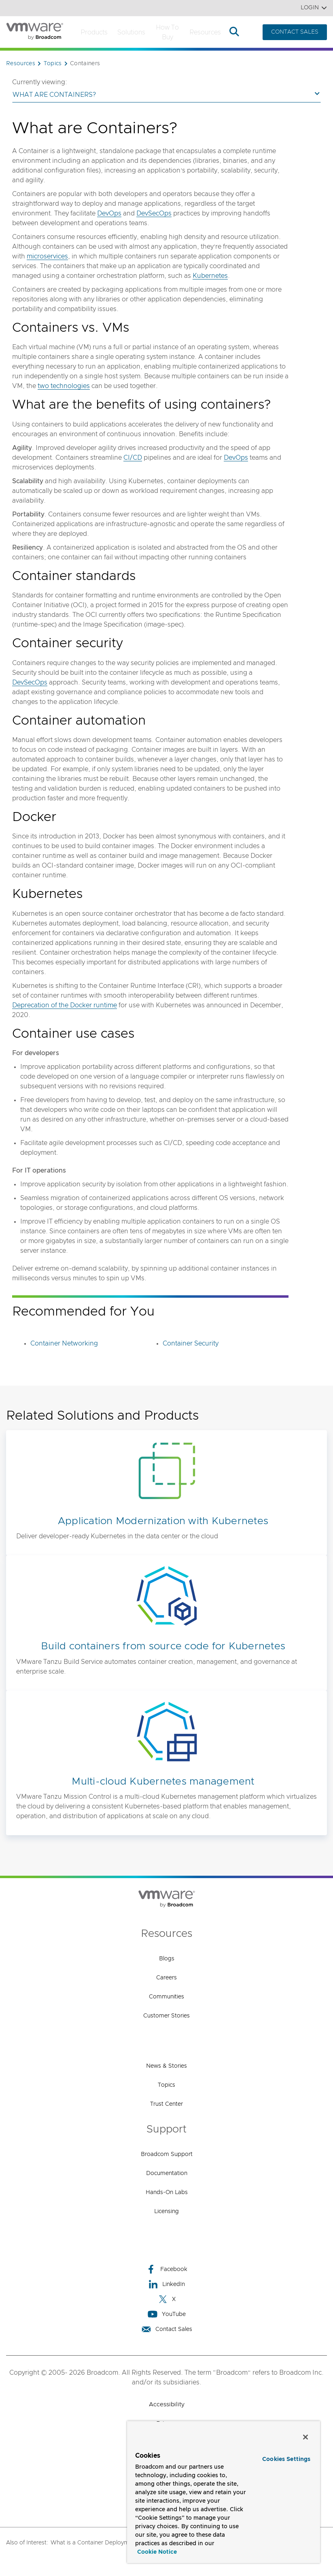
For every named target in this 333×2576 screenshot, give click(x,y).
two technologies (64, 386)
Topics (166, 2085)
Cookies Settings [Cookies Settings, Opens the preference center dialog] (286, 2459)
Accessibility (167, 2404)
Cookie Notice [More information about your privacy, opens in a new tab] (157, 2552)
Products (94, 32)
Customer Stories (166, 2016)
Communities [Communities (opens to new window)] (166, 1997)
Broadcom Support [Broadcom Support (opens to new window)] (167, 2154)
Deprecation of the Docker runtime (64, 1005)
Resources (205, 32)
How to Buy (167, 32)
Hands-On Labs (167, 2192)
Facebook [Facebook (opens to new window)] (166, 2269)
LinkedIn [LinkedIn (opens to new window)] (166, 2284)
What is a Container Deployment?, (96, 2543)
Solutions (131, 32)
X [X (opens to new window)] (167, 2299)
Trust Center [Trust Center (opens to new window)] (166, 2104)
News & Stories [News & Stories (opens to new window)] (166, 2066)
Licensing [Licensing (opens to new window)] (166, 2211)
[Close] (305, 2437)
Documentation (166, 2173)
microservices (47, 256)
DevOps (109, 213)
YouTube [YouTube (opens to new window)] (167, 2314)
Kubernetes (210, 276)
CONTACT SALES (294, 32)
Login (314, 8)
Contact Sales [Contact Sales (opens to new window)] (166, 2329)
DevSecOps (154, 213)
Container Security (190, 1343)
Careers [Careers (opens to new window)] (166, 1978)
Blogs (166, 1959)
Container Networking (64, 1343)
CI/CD (132, 457)
